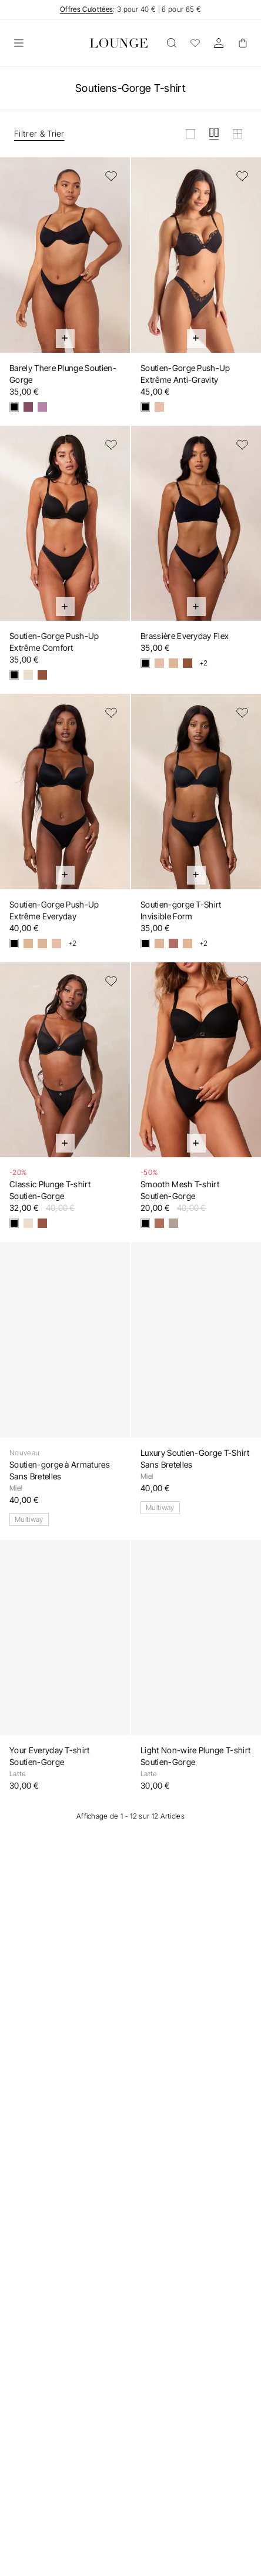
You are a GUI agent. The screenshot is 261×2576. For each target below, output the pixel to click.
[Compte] (218, 43)
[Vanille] (173, 663)
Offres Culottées (86, 9)
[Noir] (14, 407)
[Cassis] (42, 407)
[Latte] (28, 675)
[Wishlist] (195, 43)
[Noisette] (159, 1223)
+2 (203, 663)
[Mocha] (42, 675)
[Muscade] (173, 943)
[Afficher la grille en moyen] (214, 133)
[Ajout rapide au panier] (65, 338)
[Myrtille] (28, 407)
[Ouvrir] (18, 43)
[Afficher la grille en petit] (237, 133)
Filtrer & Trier (39, 133)
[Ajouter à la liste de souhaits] (111, 176)
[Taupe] (173, 1223)
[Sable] (42, 943)
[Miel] (159, 407)
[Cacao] (187, 663)
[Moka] (42, 1223)
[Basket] (242, 43)
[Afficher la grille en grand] (190, 133)
